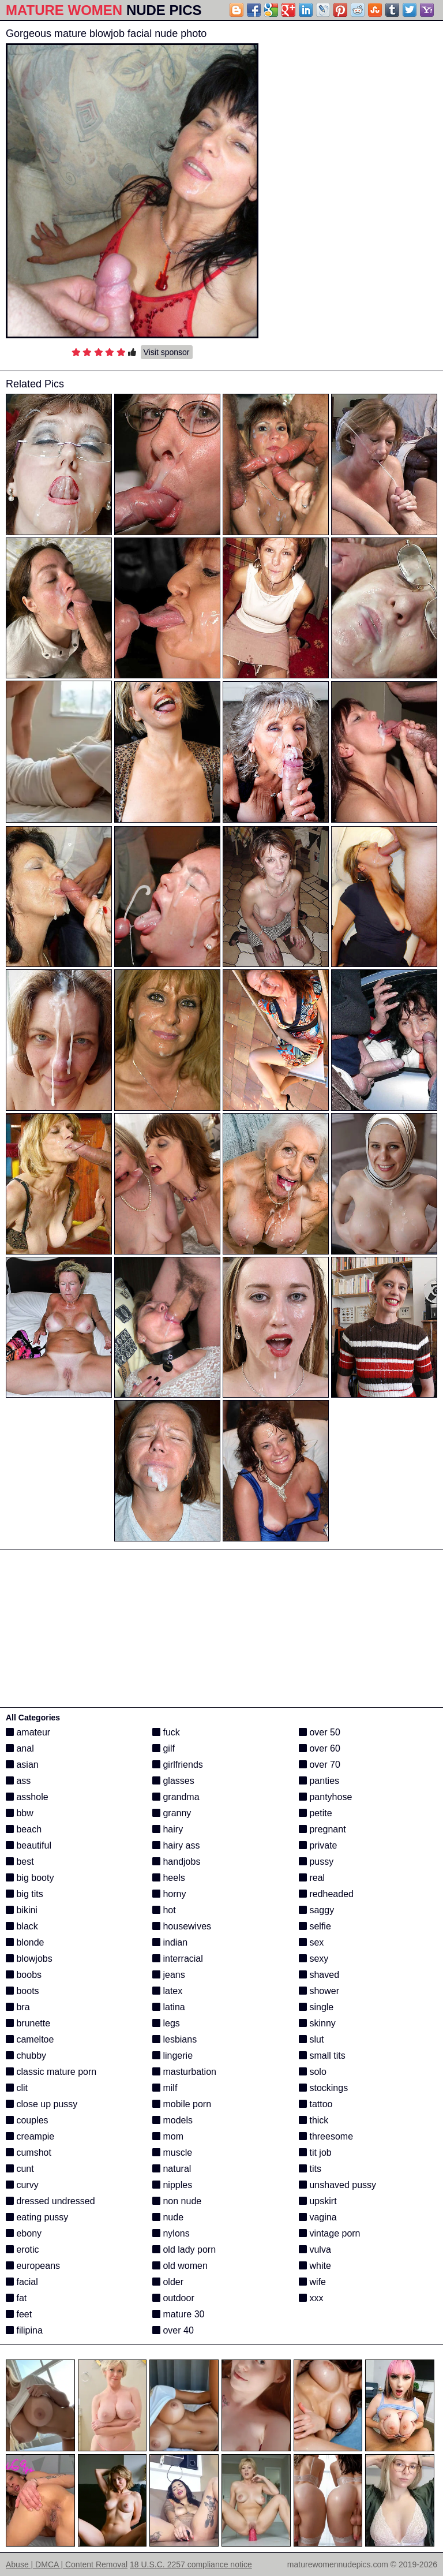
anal (20, 1748)
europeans (33, 2266)
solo (312, 2072)
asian (22, 1764)
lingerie (172, 2055)
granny (171, 1813)
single (316, 2007)
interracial (177, 1958)
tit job (315, 2152)
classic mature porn (51, 2072)
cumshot (28, 2152)
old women (180, 2266)
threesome (326, 2136)
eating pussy (37, 2217)
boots (22, 1991)
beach (24, 1829)
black (22, 1926)
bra (18, 2007)
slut (311, 2039)
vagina (318, 2217)
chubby (26, 2055)
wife (312, 2282)
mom (167, 2136)
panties (319, 1781)
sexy (313, 1958)
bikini (21, 1910)
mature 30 (178, 2314)
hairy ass (176, 1845)
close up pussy (41, 2104)
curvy (22, 2185)
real (312, 1878)
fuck (166, 1732)
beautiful (28, 1845)
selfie (315, 1926)
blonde (25, 1942)
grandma (176, 1797)
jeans (168, 1975)
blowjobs (29, 1958)
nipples (172, 2185)
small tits (322, 2055)
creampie (30, 2136)
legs (166, 2023)
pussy (316, 1861)
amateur (28, 1732)
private (318, 1845)
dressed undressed (50, 2201)
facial (22, 2282)
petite (315, 1813)
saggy (316, 1910)
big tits (24, 1894)
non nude (176, 2201)
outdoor (173, 2298)
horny (169, 1894)
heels (168, 1878)
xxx (311, 2298)
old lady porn (184, 2249)
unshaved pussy (337, 2185)
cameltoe (30, 2039)
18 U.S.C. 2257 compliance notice (191, 2564)
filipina (24, 2330)
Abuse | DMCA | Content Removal (66, 2564)
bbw (19, 1813)
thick (313, 2120)
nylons (171, 2233)
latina (168, 2007)
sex (311, 1942)
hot (164, 1910)
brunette (28, 2023)
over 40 (173, 2330)
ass (18, 1781)
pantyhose (325, 1797)
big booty (30, 1878)
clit (17, 2088)
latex (167, 1991)
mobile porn (181, 2104)
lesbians (174, 2039)
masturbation (184, 2072)
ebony (24, 2233)
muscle (172, 2152)
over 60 (319, 1748)
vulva (315, 2249)
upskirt (318, 2201)
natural (171, 2169)
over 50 (319, 1732)
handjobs (176, 1861)
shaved (319, 1975)
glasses (173, 1781)
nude (167, 2217)
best (20, 1861)
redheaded (326, 1894)
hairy (167, 1829)
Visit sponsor (167, 352)
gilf (163, 1748)
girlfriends (177, 1764)
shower (319, 1991)
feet (19, 2314)
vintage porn (330, 2233)
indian (169, 1942)
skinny (317, 2023)
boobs (24, 1975)
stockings (323, 2088)
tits (310, 2169)
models (172, 2120)
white (315, 2266)
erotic (22, 2249)
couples (27, 2120)
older (167, 2282)
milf (164, 2088)
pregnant (322, 1829)
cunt (20, 2169)
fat (16, 2298)
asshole (27, 1797)
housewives (181, 1926)
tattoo (315, 2104)
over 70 (319, 1764)
